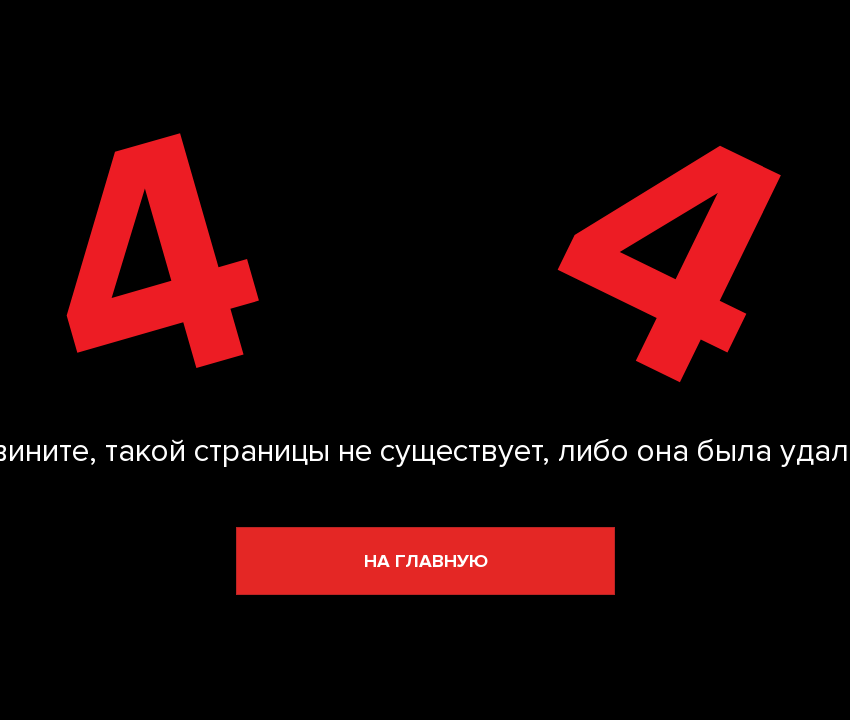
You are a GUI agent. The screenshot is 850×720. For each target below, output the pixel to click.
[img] (419, 261)
